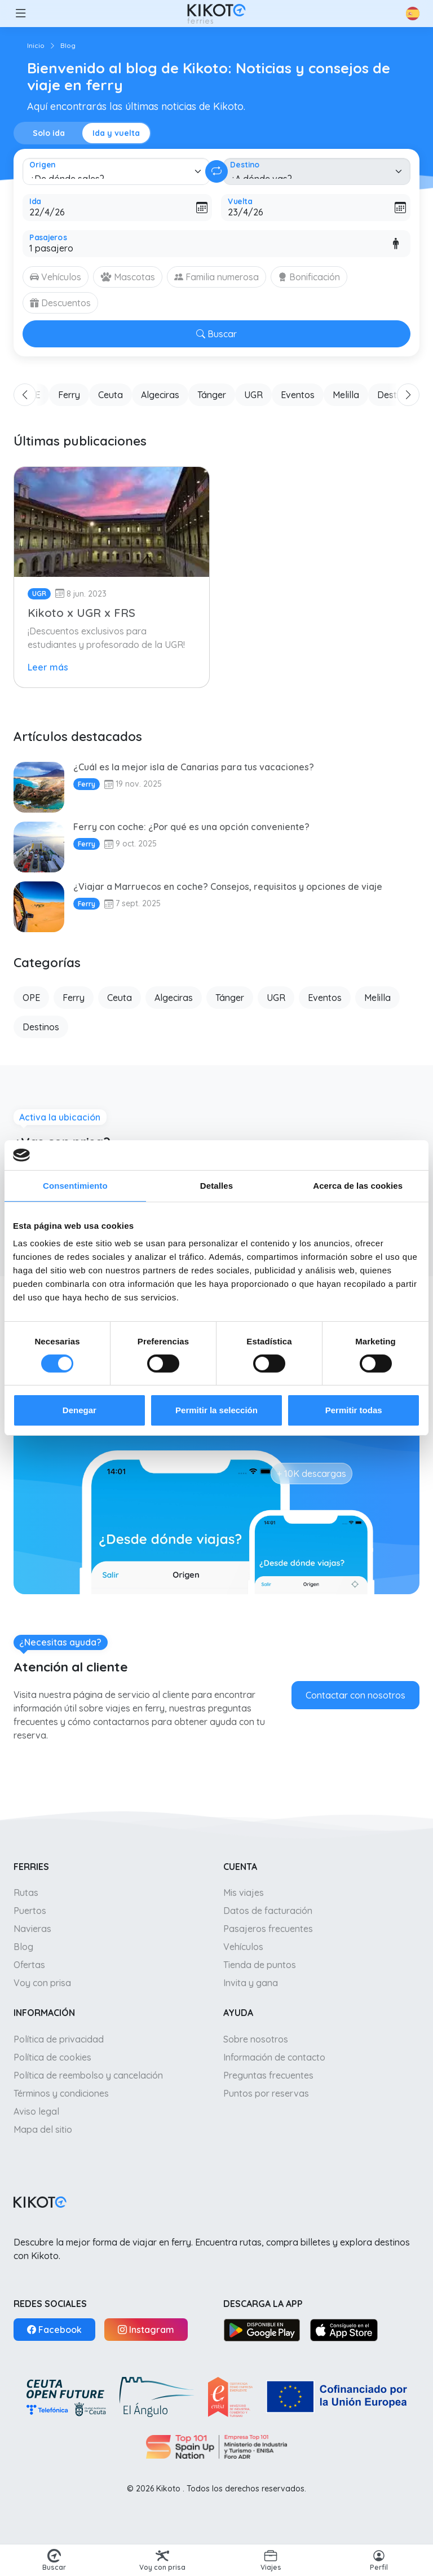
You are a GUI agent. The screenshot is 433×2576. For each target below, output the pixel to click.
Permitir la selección (216, 1410)
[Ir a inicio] (216, 14)
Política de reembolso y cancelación (88, 2075)
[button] (20, 13)
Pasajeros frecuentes (268, 1928)
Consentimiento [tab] (75, 1185)
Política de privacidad (59, 2039)
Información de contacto (274, 2057)
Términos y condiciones (61, 2093)
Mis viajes (243, 1892)
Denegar (79, 1410)
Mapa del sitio (43, 2129)
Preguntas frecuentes (268, 2075)
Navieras (32, 1928)
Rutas (26, 1892)
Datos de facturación (267, 1910)
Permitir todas (353, 1410)
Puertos (30, 1910)
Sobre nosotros (255, 2039)
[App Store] (344, 2329)
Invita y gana (250, 1982)
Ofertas (29, 1964)
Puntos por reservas (266, 2093)
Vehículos (243, 1946)
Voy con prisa (42, 1982)
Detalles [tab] (216, 1185)
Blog (23, 1946)
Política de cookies (52, 2057)
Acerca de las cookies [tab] (358, 1185)
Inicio (36, 45)
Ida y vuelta (116, 133)
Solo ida (49, 133)
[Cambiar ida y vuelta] (216, 171)
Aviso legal (36, 2111)
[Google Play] (262, 2329)
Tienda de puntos (259, 1964)
